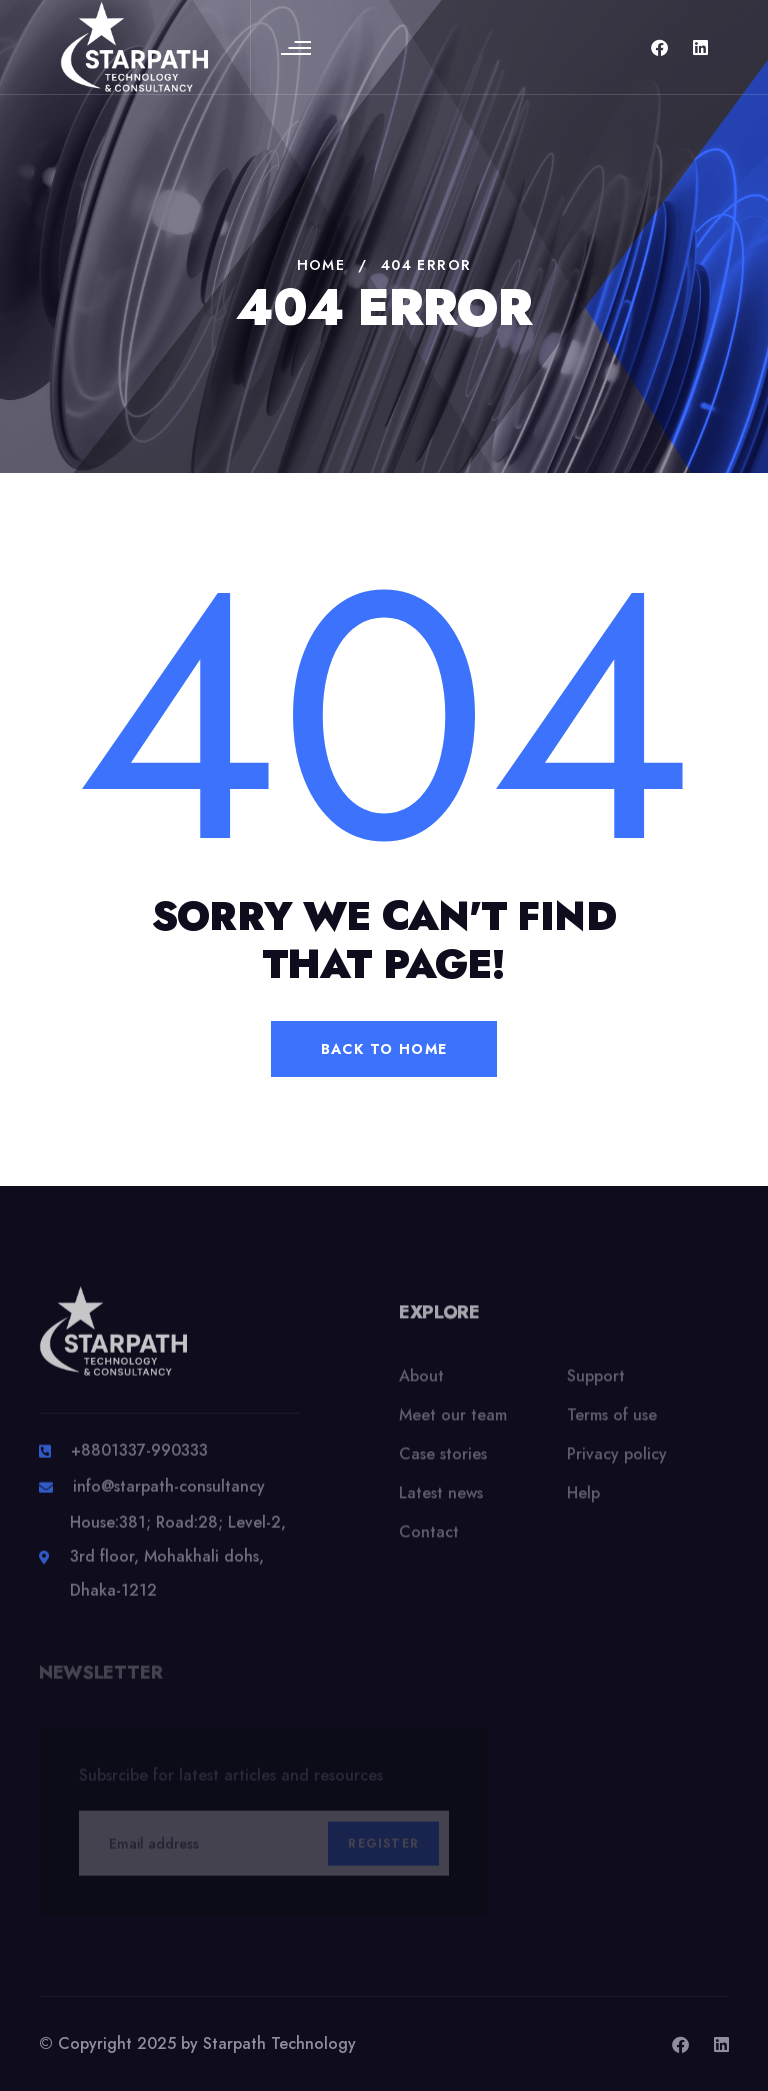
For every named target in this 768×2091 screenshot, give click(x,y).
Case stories (443, 1464)
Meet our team (453, 1425)
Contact (429, 1542)
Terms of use (612, 1425)
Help (583, 1503)
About (421, 1386)
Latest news (441, 1503)
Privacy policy (617, 1464)
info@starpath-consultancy (169, 1496)
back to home (384, 1049)
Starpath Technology (279, 2043)
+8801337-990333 (139, 1460)
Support (596, 1386)
